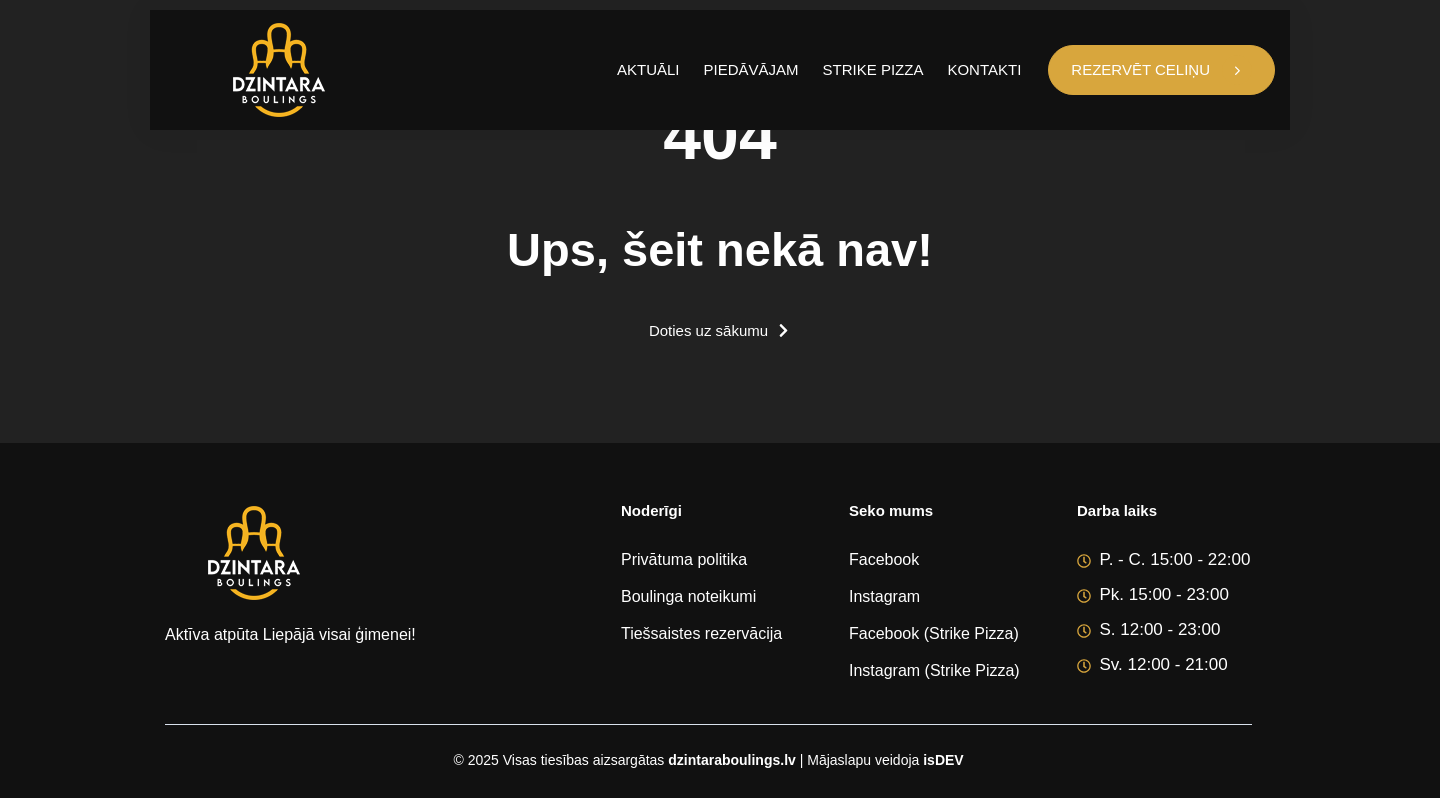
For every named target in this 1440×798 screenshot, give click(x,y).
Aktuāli (648, 69)
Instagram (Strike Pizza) (934, 670)
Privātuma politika (684, 559)
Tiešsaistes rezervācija (701, 633)
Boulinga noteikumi (688, 596)
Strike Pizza (873, 69)
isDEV (943, 760)
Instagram (884, 596)
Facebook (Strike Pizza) (934, 633)
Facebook (884, 559)
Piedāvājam (751, 69)
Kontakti (984, 69)
